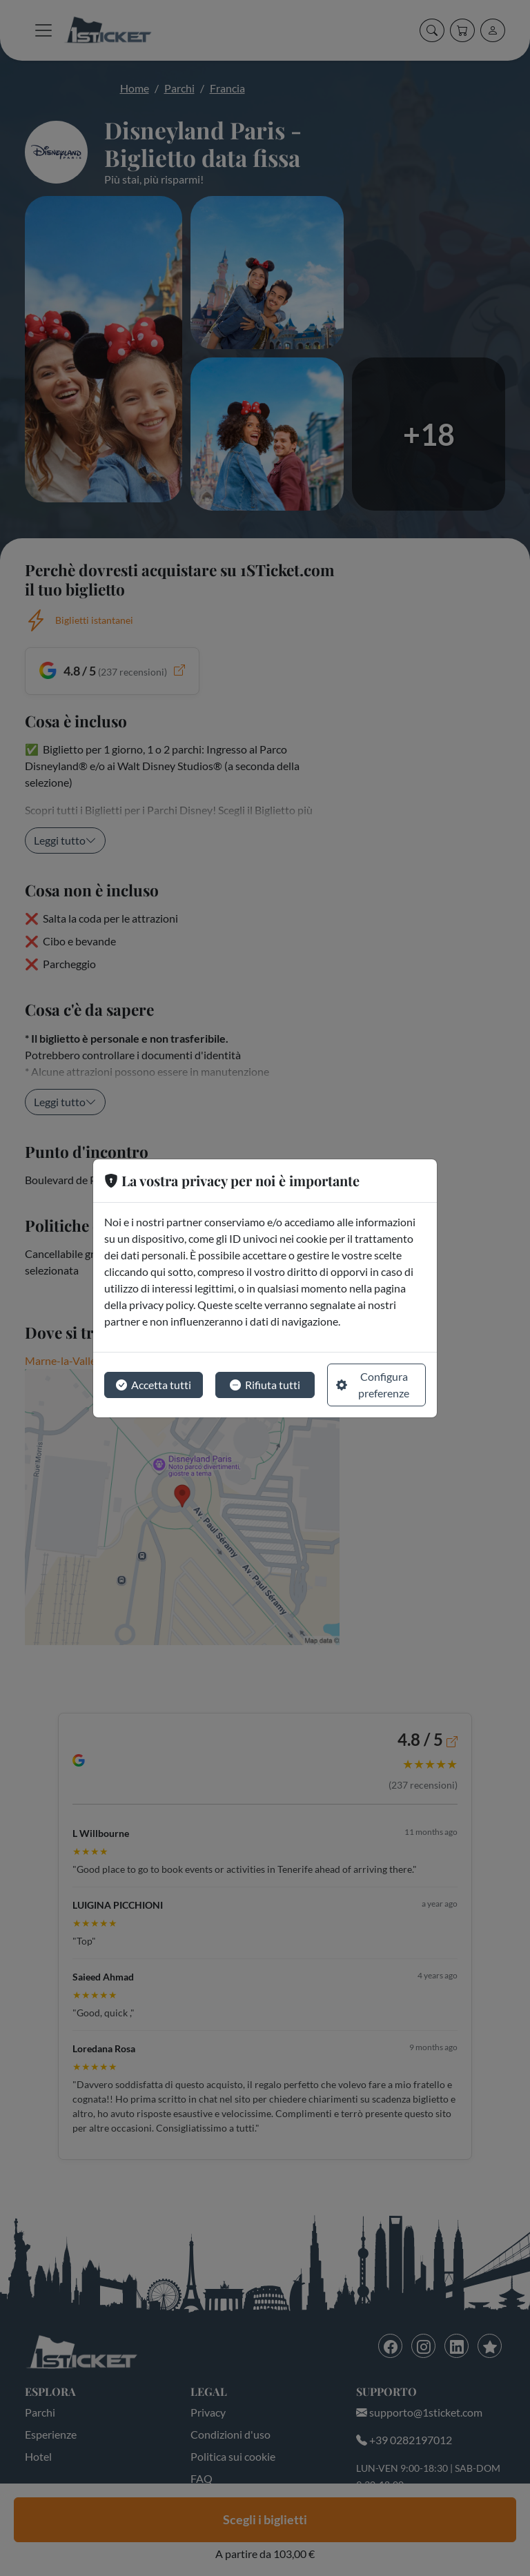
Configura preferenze (373, 1384)
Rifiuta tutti (265, 1385)
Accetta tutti (153, 1385)
